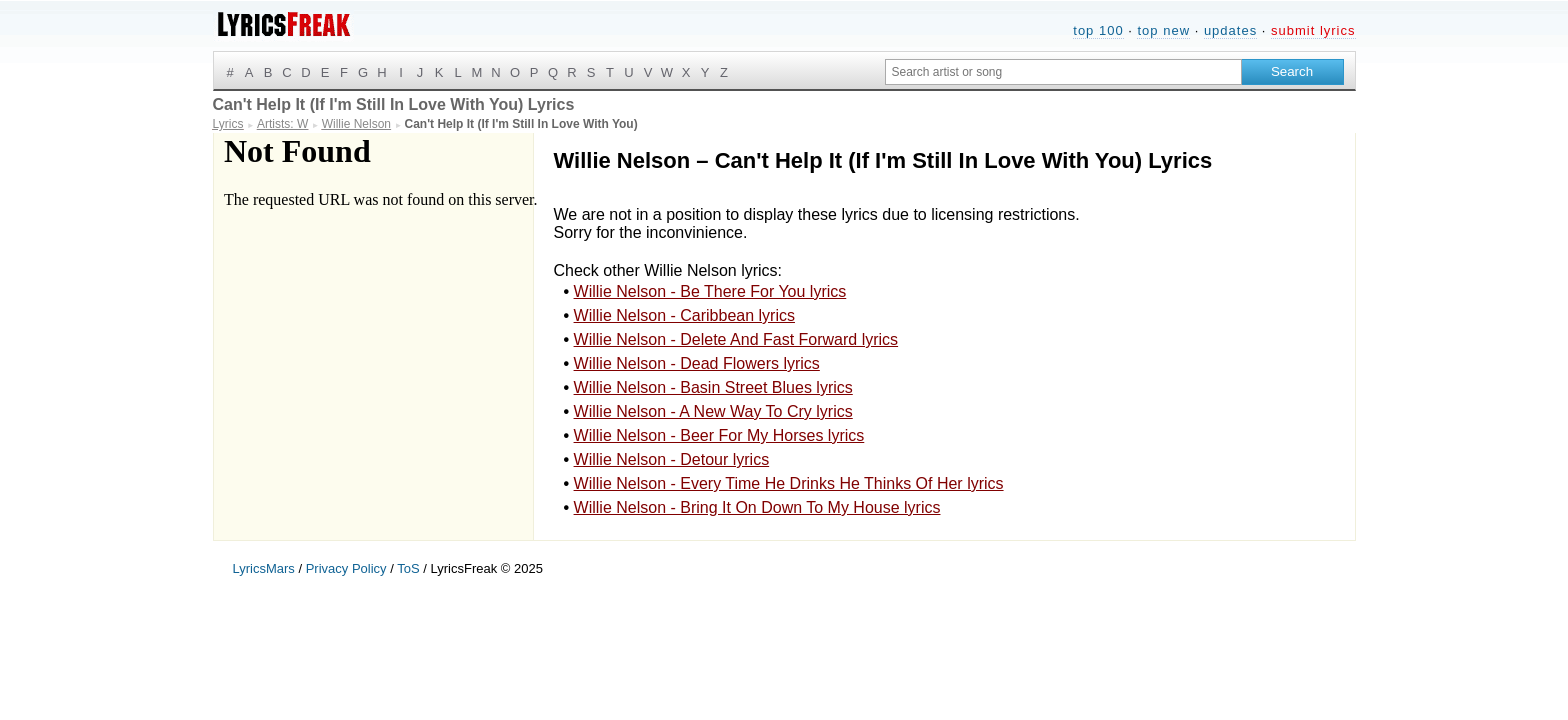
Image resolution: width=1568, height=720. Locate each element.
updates (1230, 30)
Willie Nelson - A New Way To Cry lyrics (713, 411)
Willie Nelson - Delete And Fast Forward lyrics (736, 339)
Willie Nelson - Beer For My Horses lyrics (719, 435)
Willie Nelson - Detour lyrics (672, 459)
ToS (408, 568)
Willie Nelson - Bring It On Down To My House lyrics (757, 507)
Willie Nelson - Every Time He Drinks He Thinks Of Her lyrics (789, 483)
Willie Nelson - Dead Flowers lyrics (697, 363)
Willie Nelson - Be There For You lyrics (710, 291)
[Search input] (1063, 72)
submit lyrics (1313, 30)
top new (1163, 30)
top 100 (1098, 30)
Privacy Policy (346, 568)
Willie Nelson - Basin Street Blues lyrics (713, 387)
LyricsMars (264, 568)
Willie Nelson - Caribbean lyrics (684, 315)
